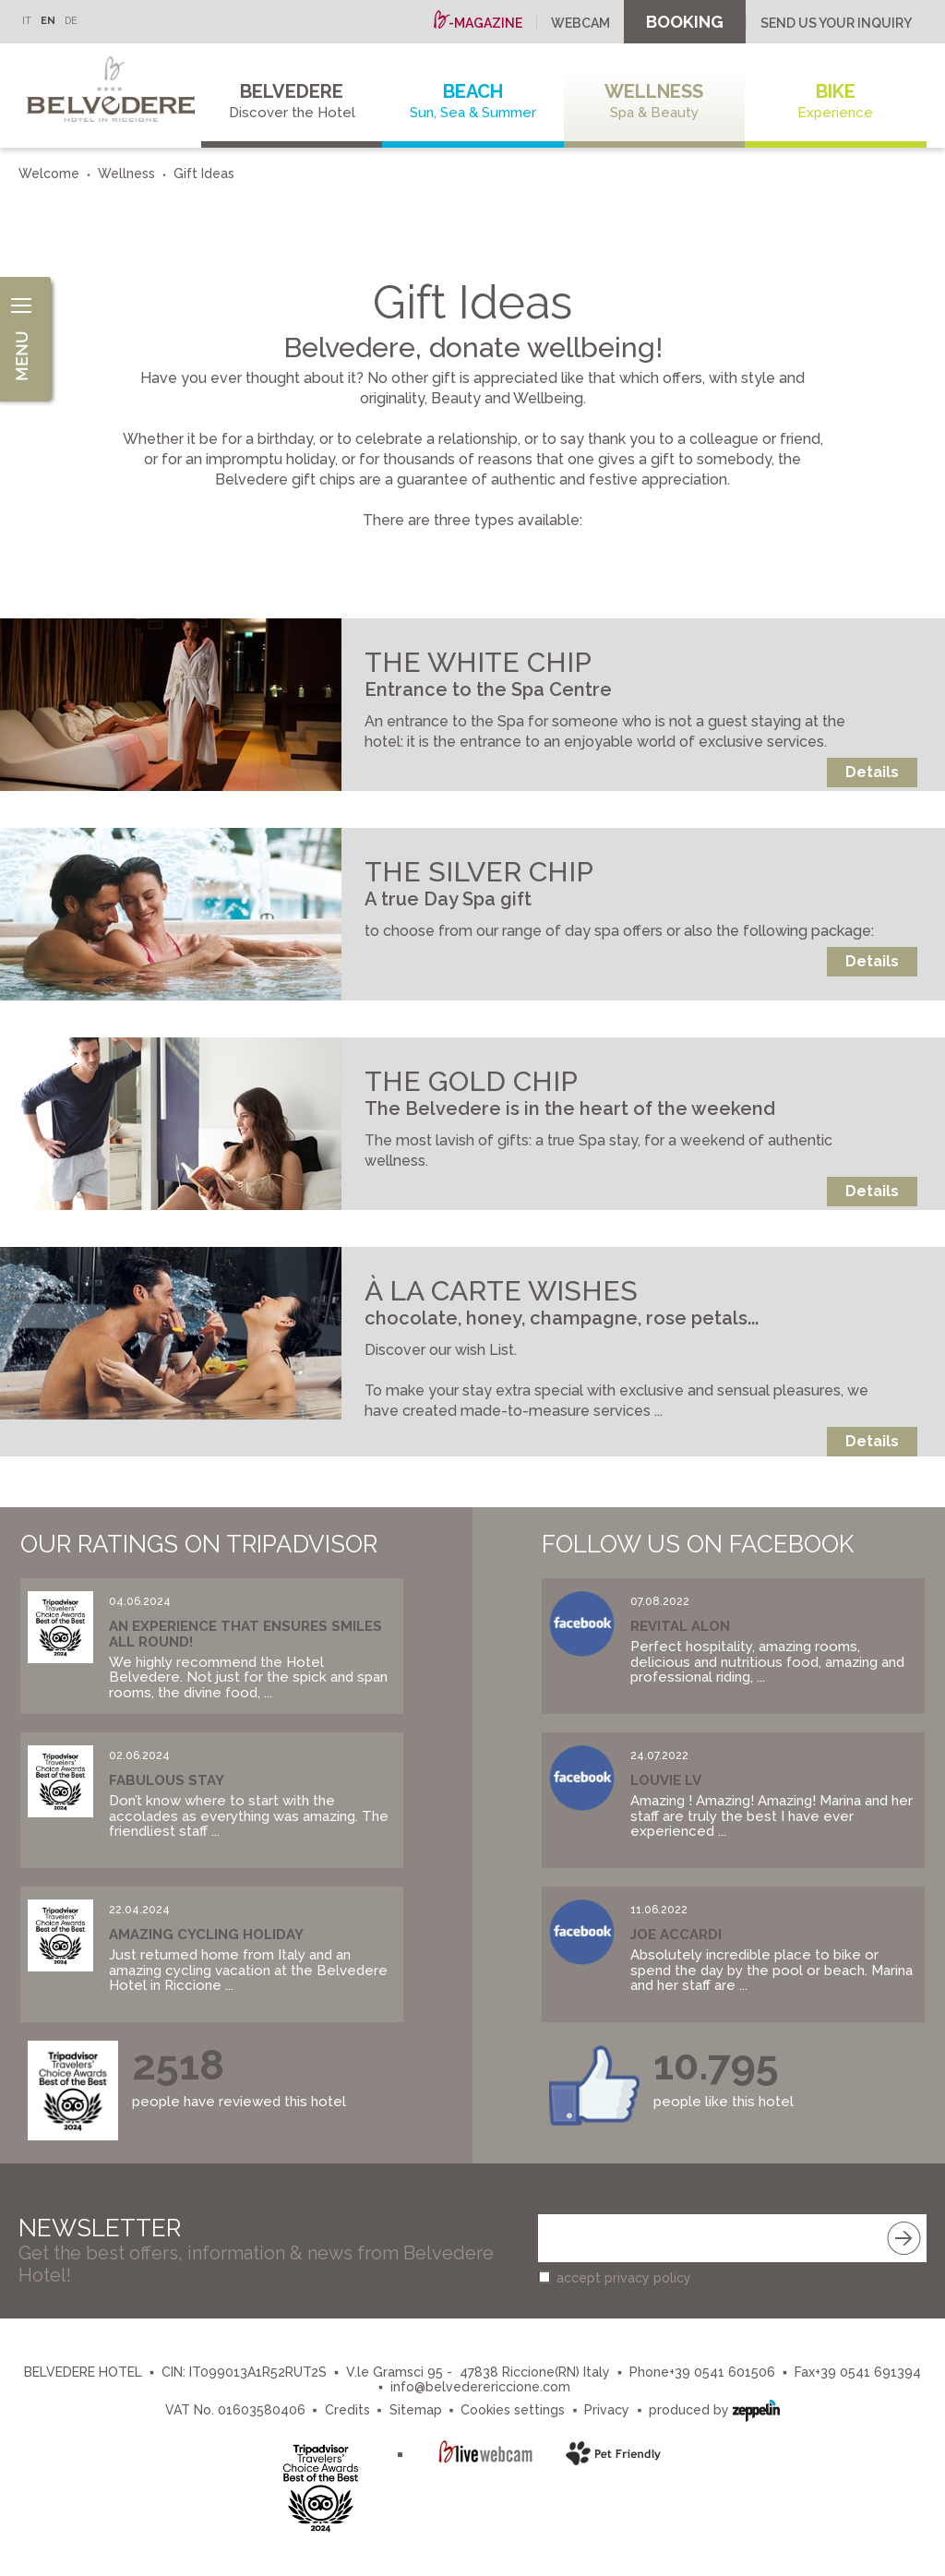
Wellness (654, 101)
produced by (714, 2408)
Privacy (606, 2409)
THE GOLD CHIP (471, 1081)
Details (872, 772)
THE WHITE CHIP (478, 662)
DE (71, 21)
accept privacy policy (623, 2277)
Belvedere (291, 101)
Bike (835, 101)
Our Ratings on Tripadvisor (198, 1544)
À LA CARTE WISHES (501, 1291)
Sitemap (415, 2409)
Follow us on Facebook (698, 1544)
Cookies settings (513, 2409)
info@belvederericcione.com (480, 2386)
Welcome (48, 173)
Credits (347, 2409)
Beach (472, 101)
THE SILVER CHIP (479, 872)
